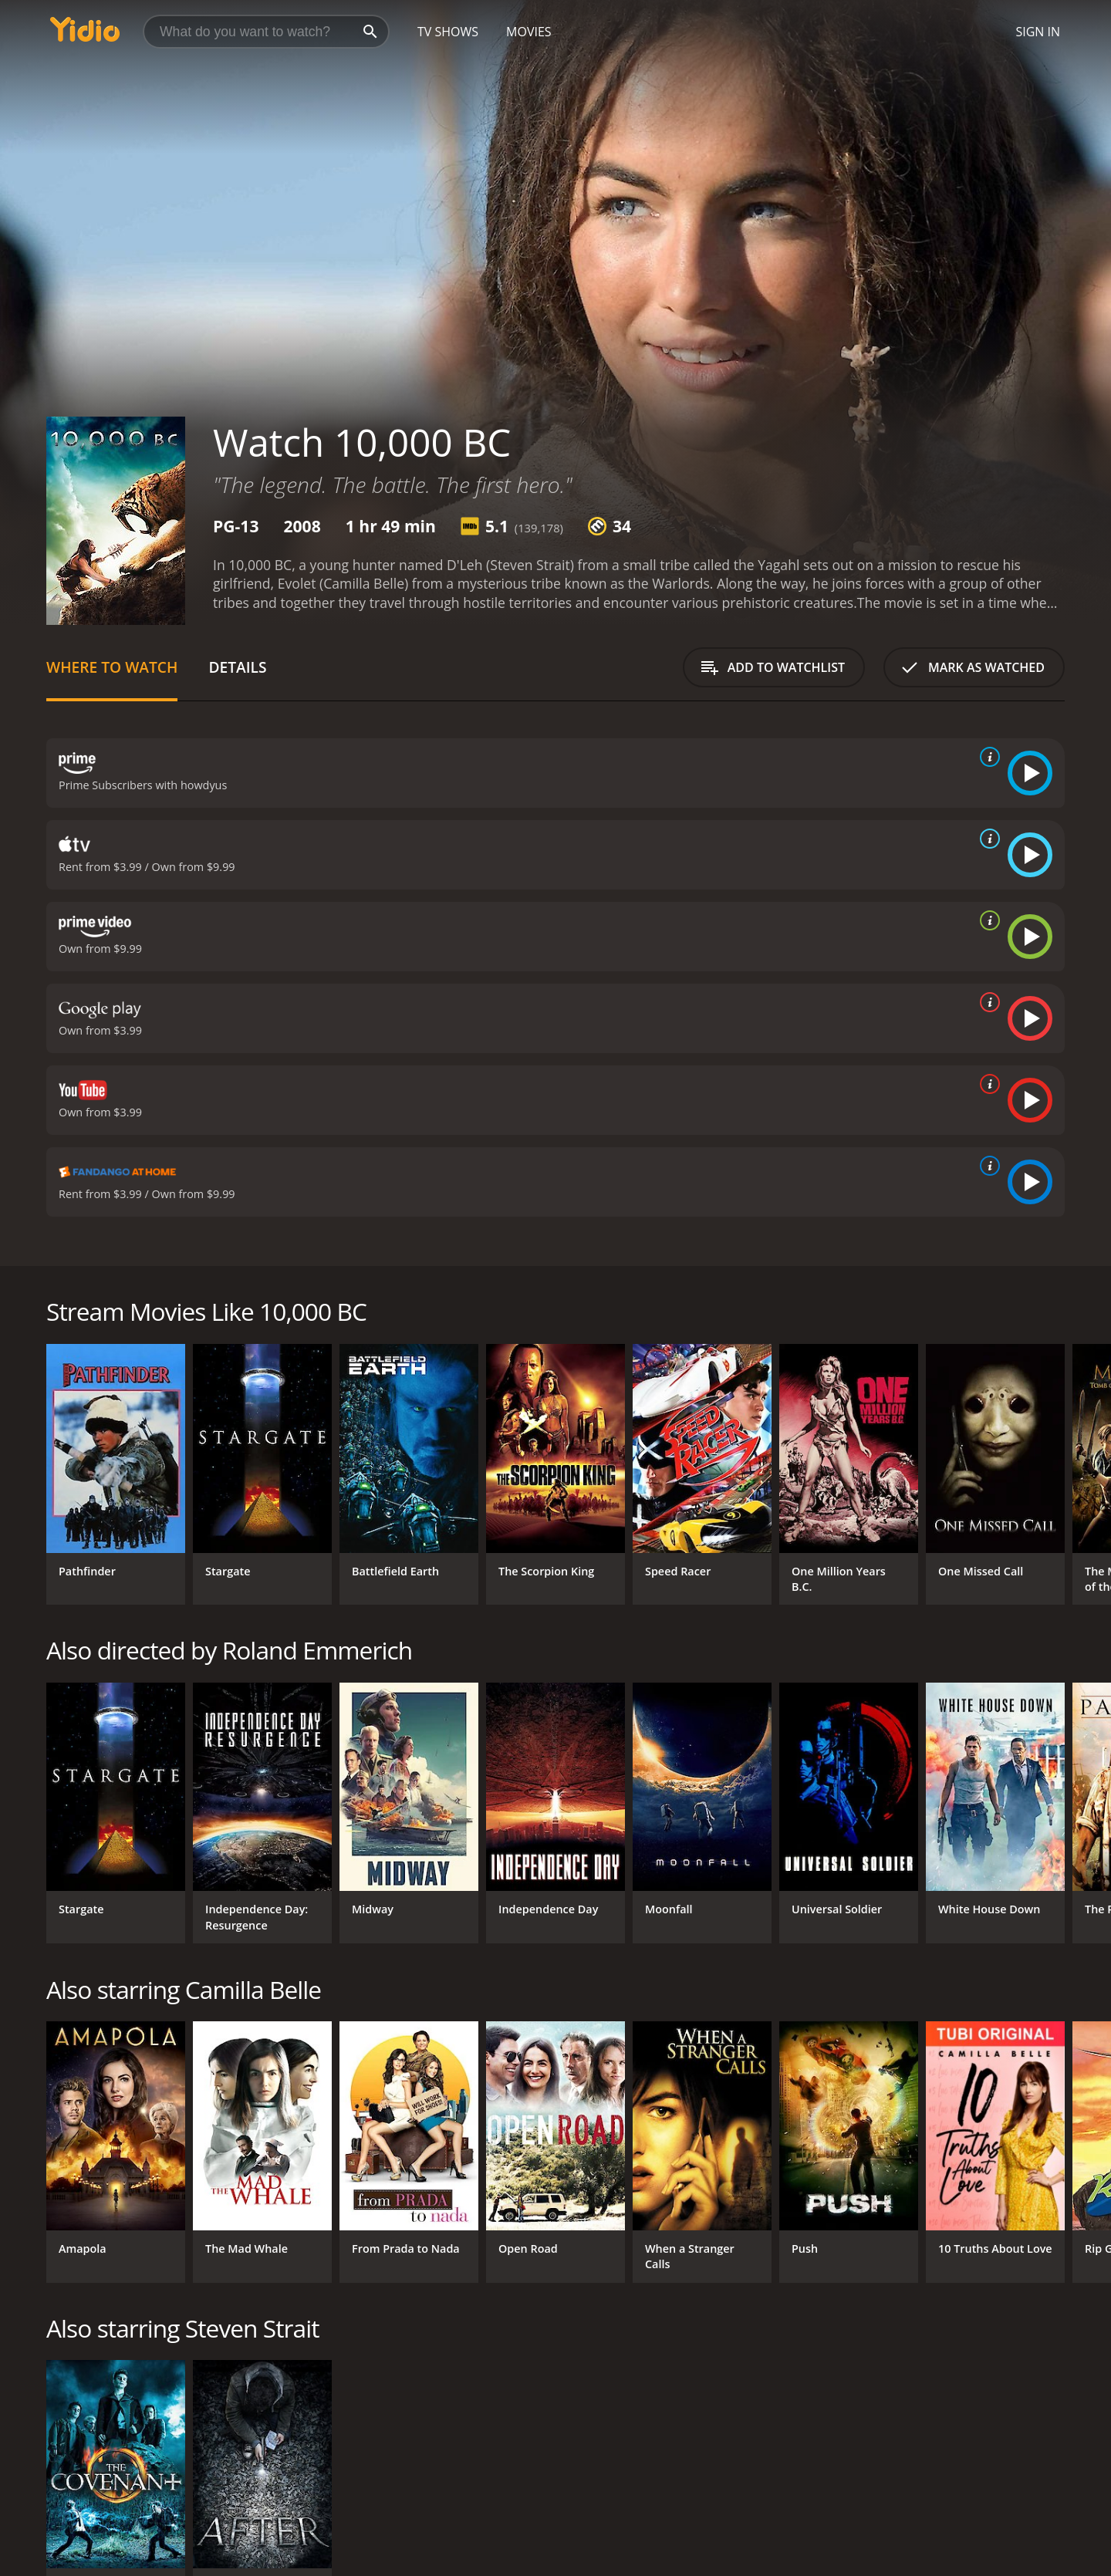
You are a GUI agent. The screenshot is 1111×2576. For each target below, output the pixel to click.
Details (237, 667)
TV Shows (447, 31)
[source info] (987, 757)
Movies (529, 31)
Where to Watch (111, 667)
